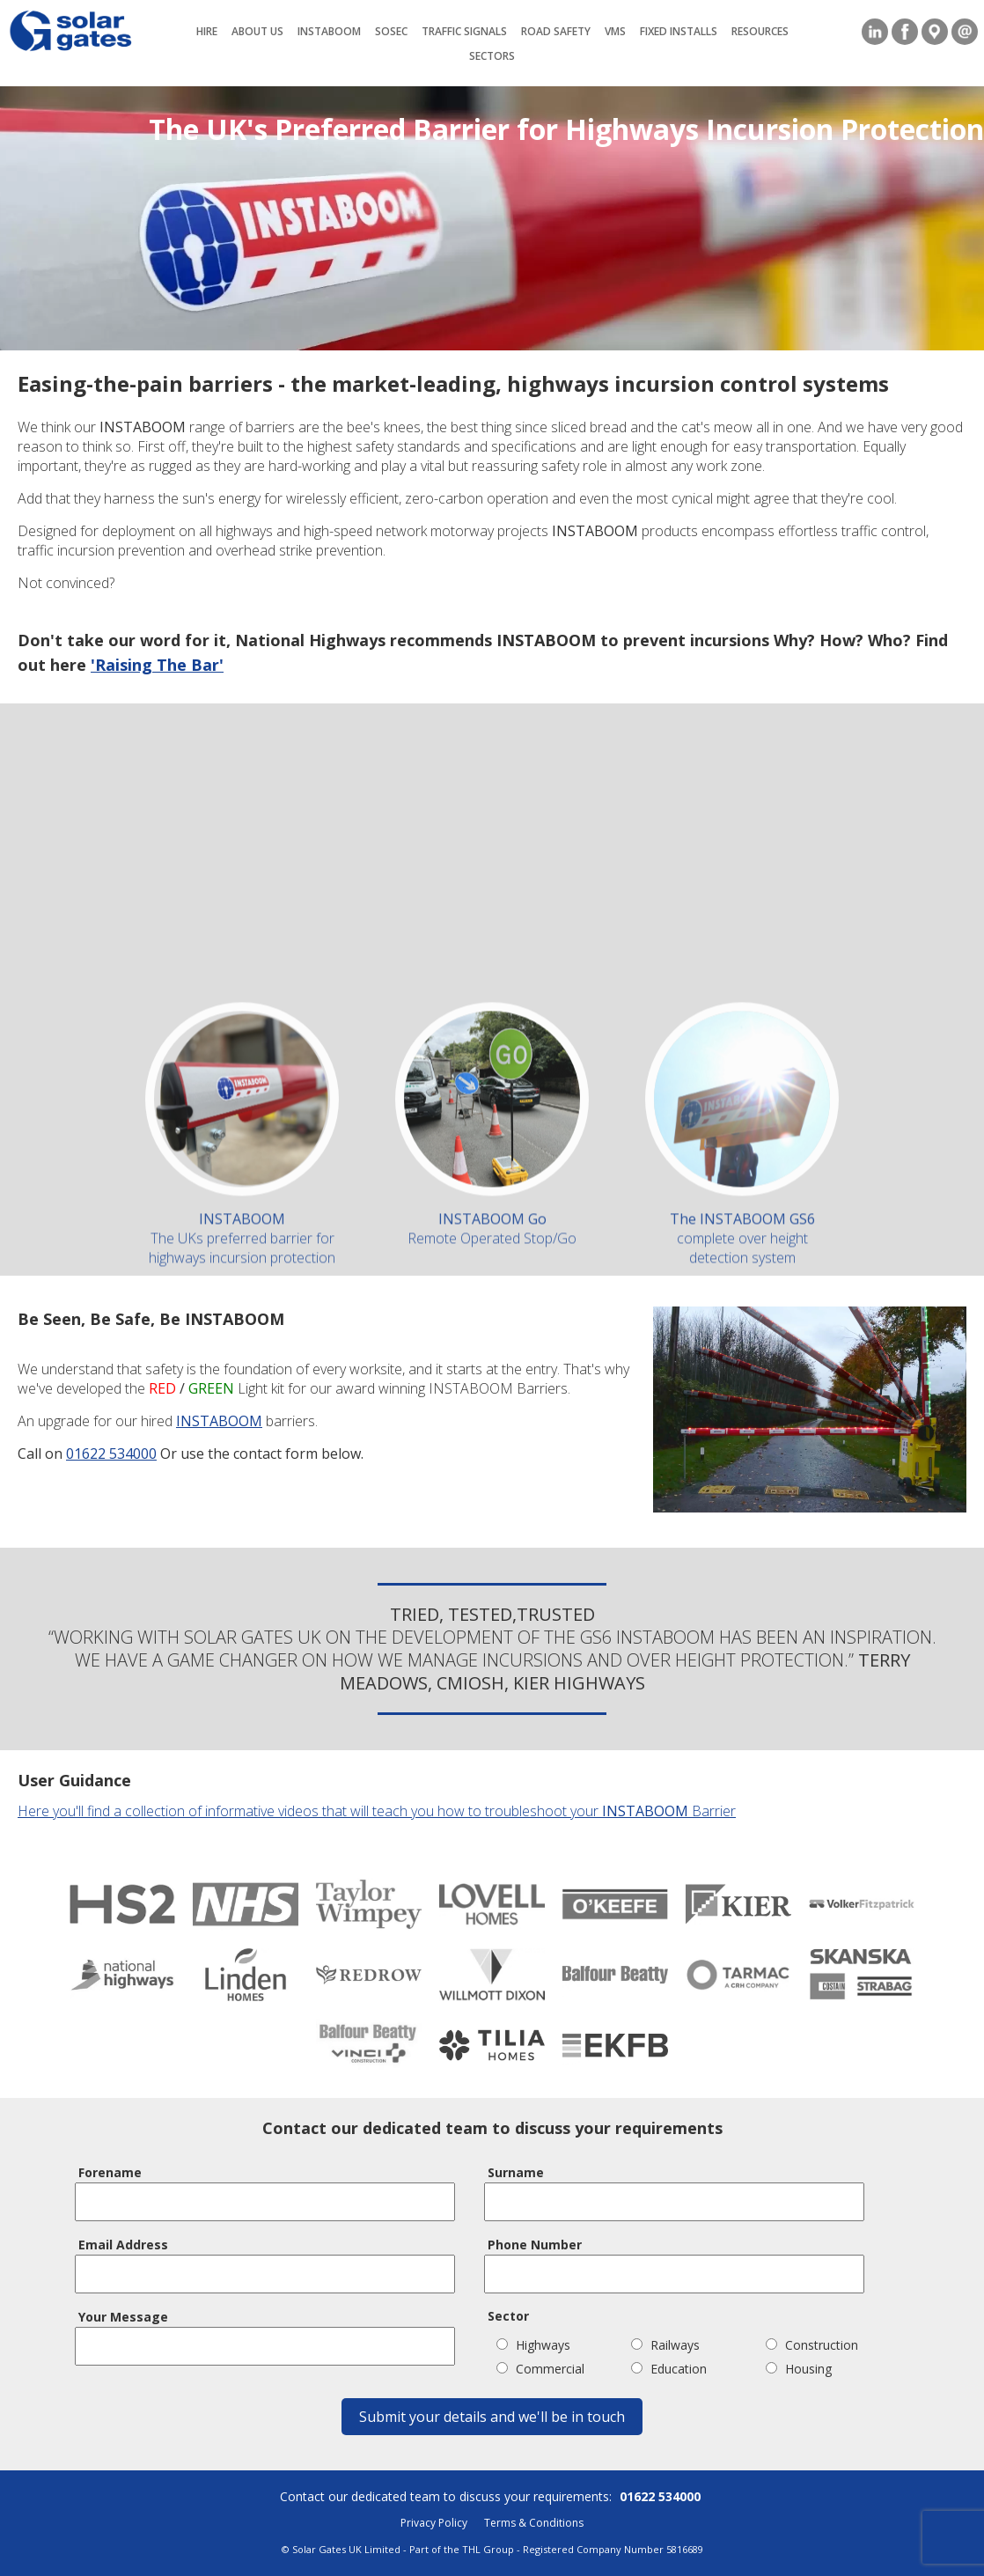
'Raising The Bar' (156, 664)
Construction (812, 2345)
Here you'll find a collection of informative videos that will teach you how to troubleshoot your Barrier (377, 1811)
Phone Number (535, 2244)
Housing (799, 2368)
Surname (516, 2172)
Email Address (123, 2244)
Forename (110, 2172)
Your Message (123, 2316)
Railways (665, 2345)
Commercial (540, 2368)
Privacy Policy (433, 2522)
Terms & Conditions (534, 2522)
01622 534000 (111, 1453)
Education (669, 2368)
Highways (533, 2345)
